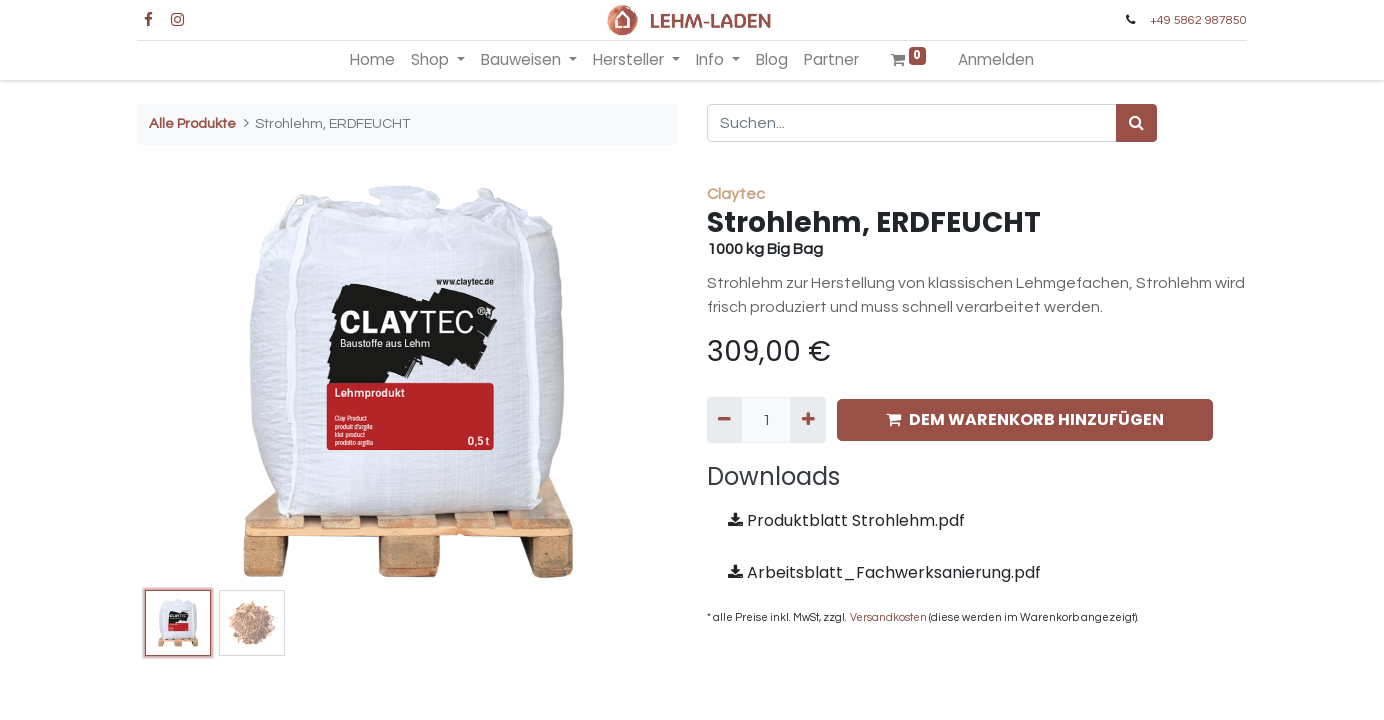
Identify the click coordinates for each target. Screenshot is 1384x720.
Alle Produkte (192, 123)
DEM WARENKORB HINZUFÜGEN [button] (1025, 419)
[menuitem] (372, 60)
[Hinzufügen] (807, 420)
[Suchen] (1136, 123)
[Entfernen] (724, 420)
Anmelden (996, 59)
